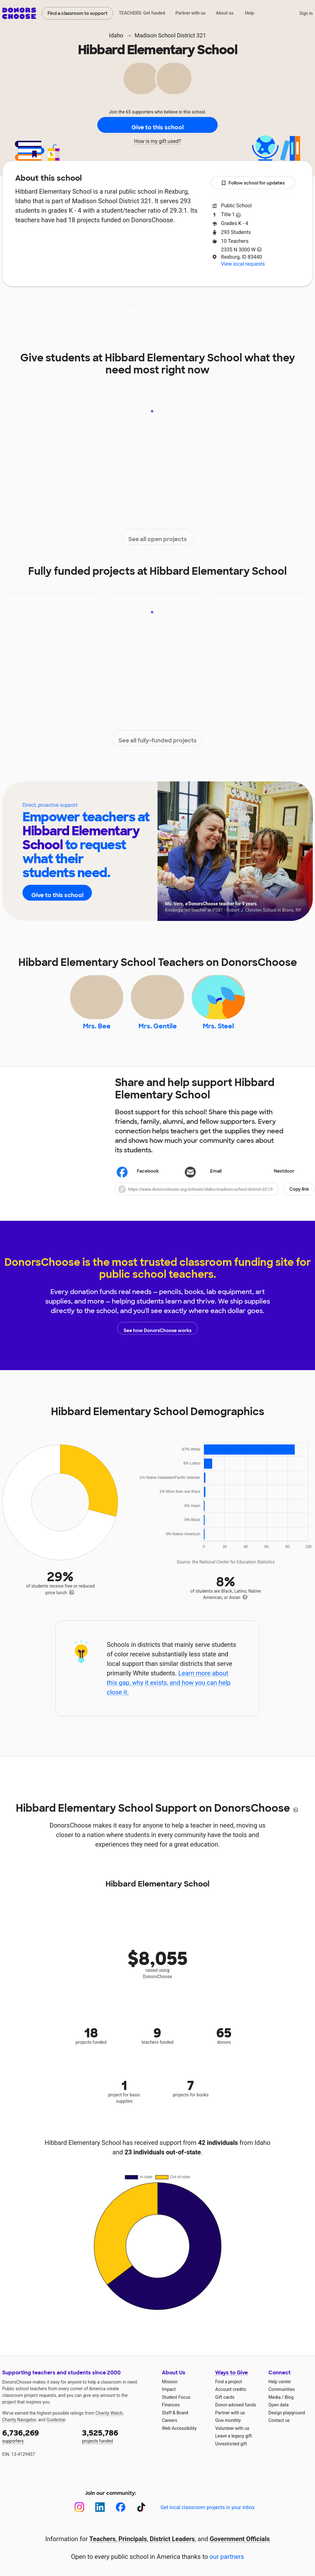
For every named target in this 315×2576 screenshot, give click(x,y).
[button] (215, 1198)
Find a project (228, 2390)
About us (225, 13)
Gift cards (225, 2406)
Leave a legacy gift (233, 2444)
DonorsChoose (19, 13)
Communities (281, 2398)
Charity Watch (109, 2421)
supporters (37, 2445)
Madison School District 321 (170, 35)
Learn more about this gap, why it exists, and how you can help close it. (169, 1691)
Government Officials (240, 2548)
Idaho (116, 35)
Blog (289, 2406)
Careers (169, 2429)
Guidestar (56, 2428)
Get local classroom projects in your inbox (207, 2516)
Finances (171, 2413)
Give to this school (157, 125)
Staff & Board (175, 2421)
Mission (169, 2390)
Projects (128, 305)
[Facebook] (121, 2516)
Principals (133, 2548)
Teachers (169, 305)
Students (210, 305)
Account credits (230, 2398)
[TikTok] (141, 2516)
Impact (91, 305)
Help (249, 13)
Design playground (286, 2421)
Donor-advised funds (235, 2413)
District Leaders (172, 2548)
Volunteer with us (232, 2437)
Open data (278, 2413)
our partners (226, 2566)
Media (274, 2406)
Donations (252, 305)
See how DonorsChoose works (157, 1337)
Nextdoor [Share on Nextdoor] (275, 1180)
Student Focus (176, 2406)
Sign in (306, 13)
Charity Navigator (19, 2428)
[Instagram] (79, 2516)
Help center (279, 2390)
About (57, 305)
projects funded (117, 2445)
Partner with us (191, 13)
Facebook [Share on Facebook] (138, 1181)
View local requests (243, 264)
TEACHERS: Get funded (142, 13)
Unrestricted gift (231, 2452)
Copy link (299, 1198)
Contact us (279, 2429)
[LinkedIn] (100, 2516)
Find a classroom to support (77, 13)
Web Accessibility (179, 2437)
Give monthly (228, 2429)
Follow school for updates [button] (253, 183)
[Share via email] (214, 1180)
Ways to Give (231, 2382)
